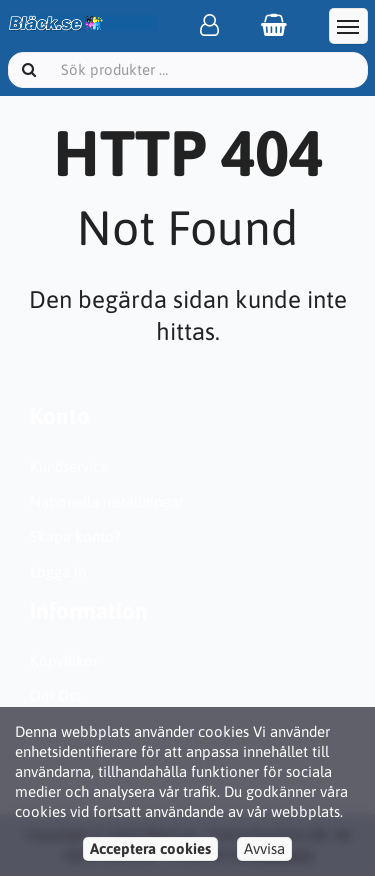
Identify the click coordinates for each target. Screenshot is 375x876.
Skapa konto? (75, 536)
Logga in (58, 571)
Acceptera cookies (150, 848)
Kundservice (69, 466)
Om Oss (55, 695)
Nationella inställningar (106, 501)
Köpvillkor (64, 660)
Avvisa (264, 848)
